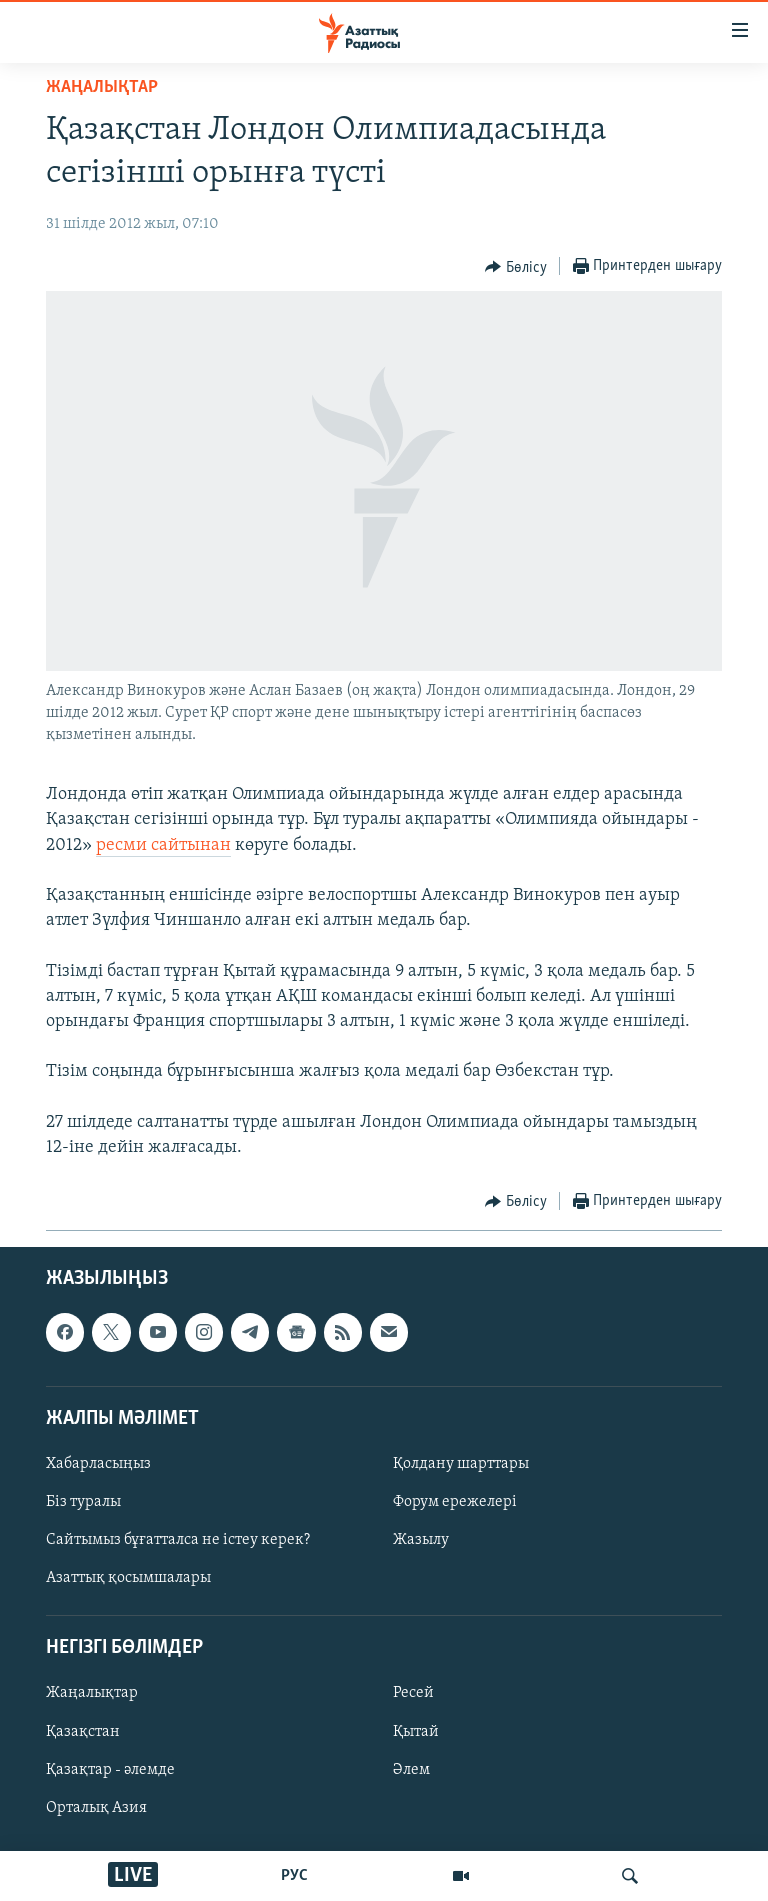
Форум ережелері (455, 1502)
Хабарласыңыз (98, 1464)
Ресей (413, 1694)
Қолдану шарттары (461, 1464)
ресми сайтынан (163, 845)
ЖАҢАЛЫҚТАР (102, 87)
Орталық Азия (96, 1808)
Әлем (411, 1770)
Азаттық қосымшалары (128, 1578)
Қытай (416, 1732)
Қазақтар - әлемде (110, 1770)
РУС (294, 1876)
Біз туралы (83, 1502)
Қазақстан (83, 1732)
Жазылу (421, 1540)
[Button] (516, 267)
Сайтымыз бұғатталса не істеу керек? (178, 1540)
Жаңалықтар (92, 1694)
